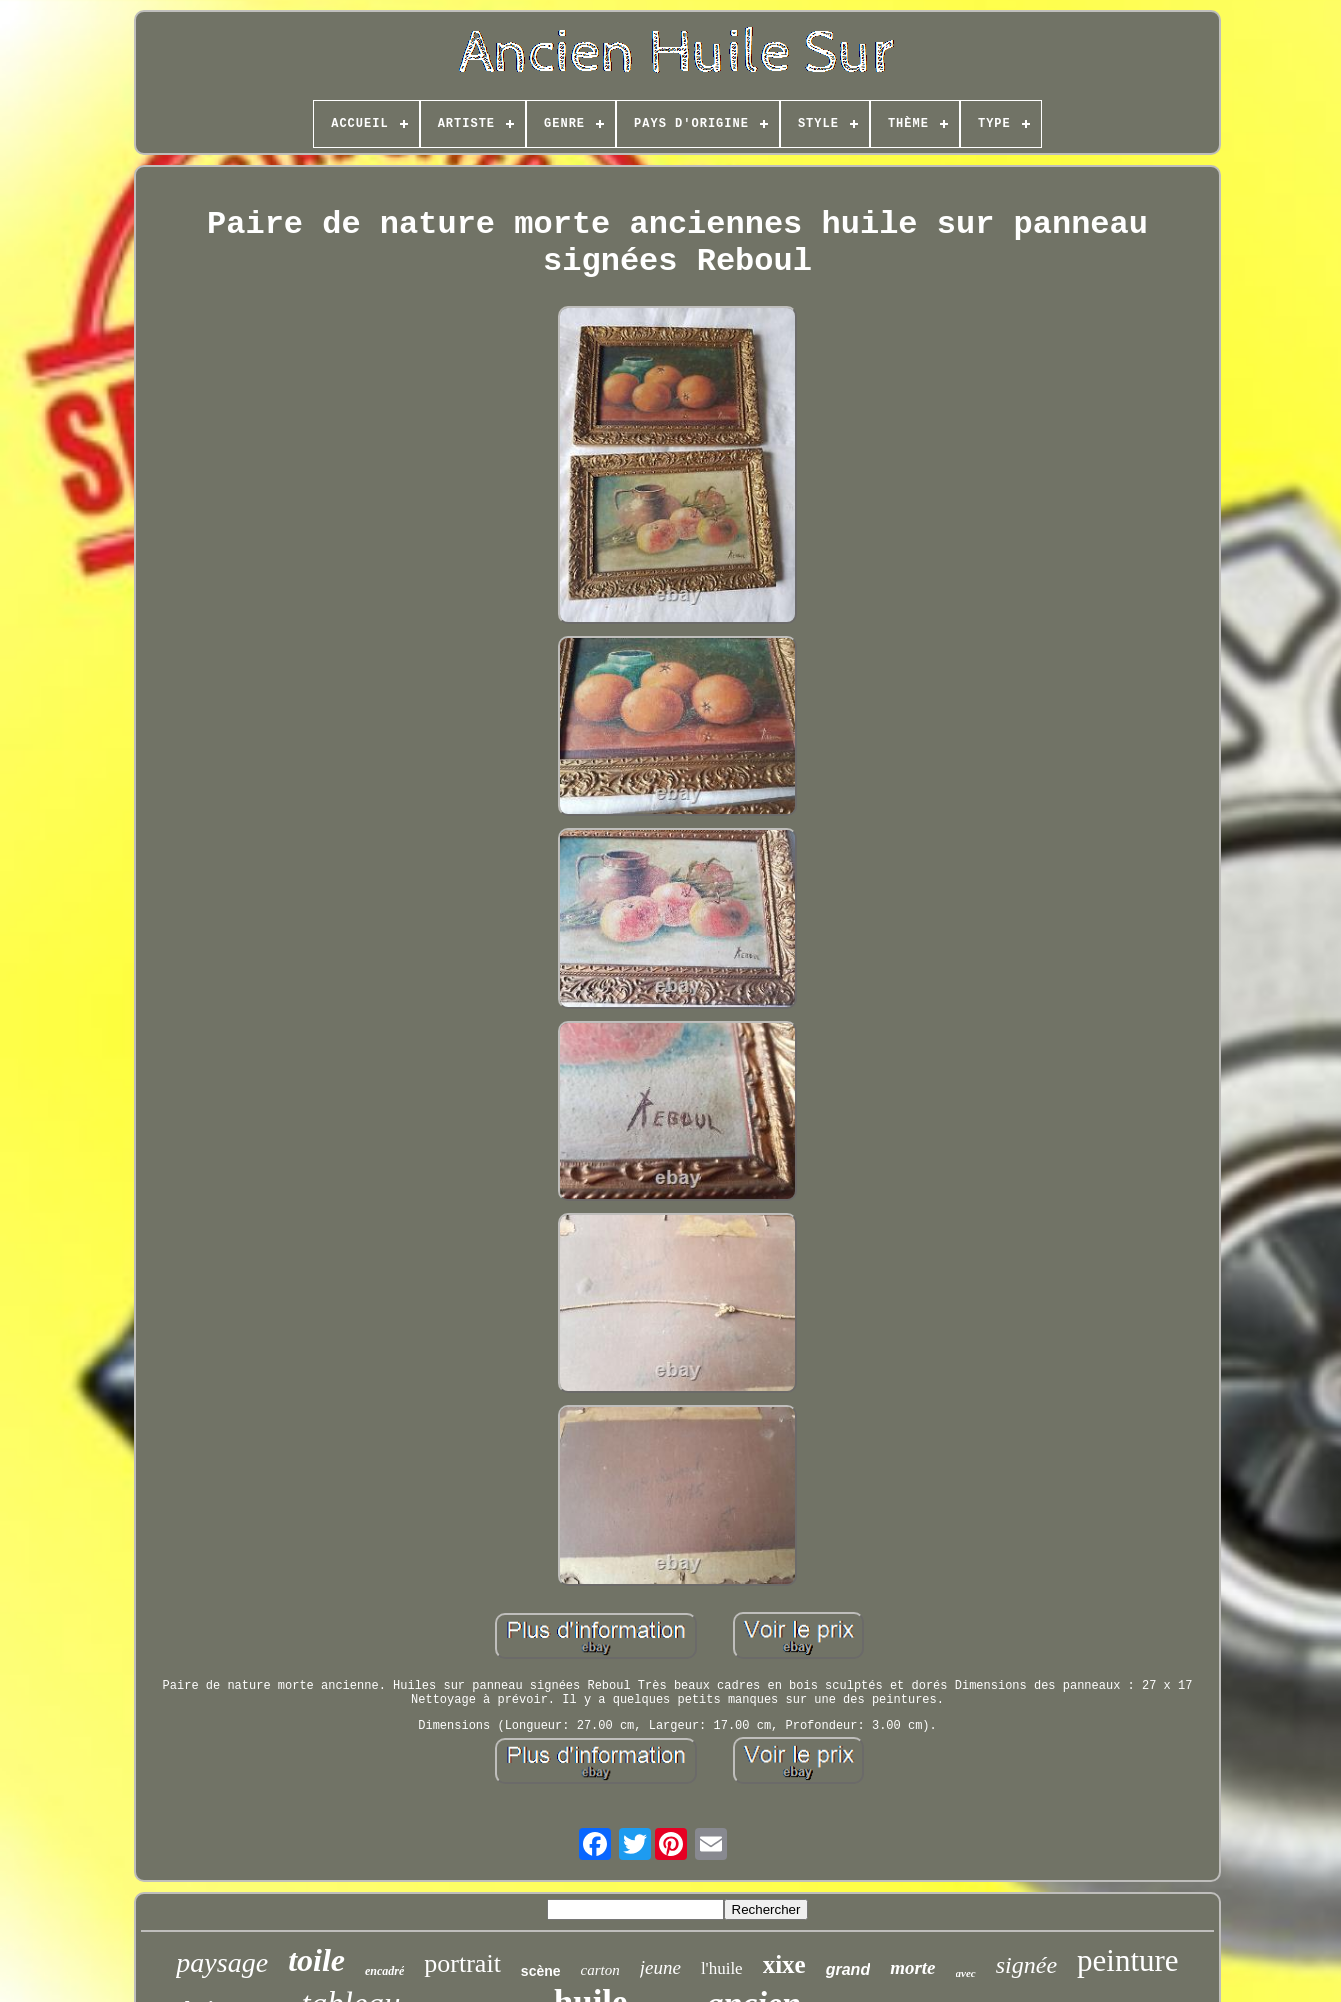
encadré (384, 1971)
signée (1026, 1965)
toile (316, 1960)
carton (600, 1970)
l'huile (722, 1968)
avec (966, 1973)
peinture (1128, 1960)
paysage (222, 1962)
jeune (660, 1967)
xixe (784, 1964)
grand (848, 1969)
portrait (462, 1963)
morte (912, 1967)
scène (541, 1971)
